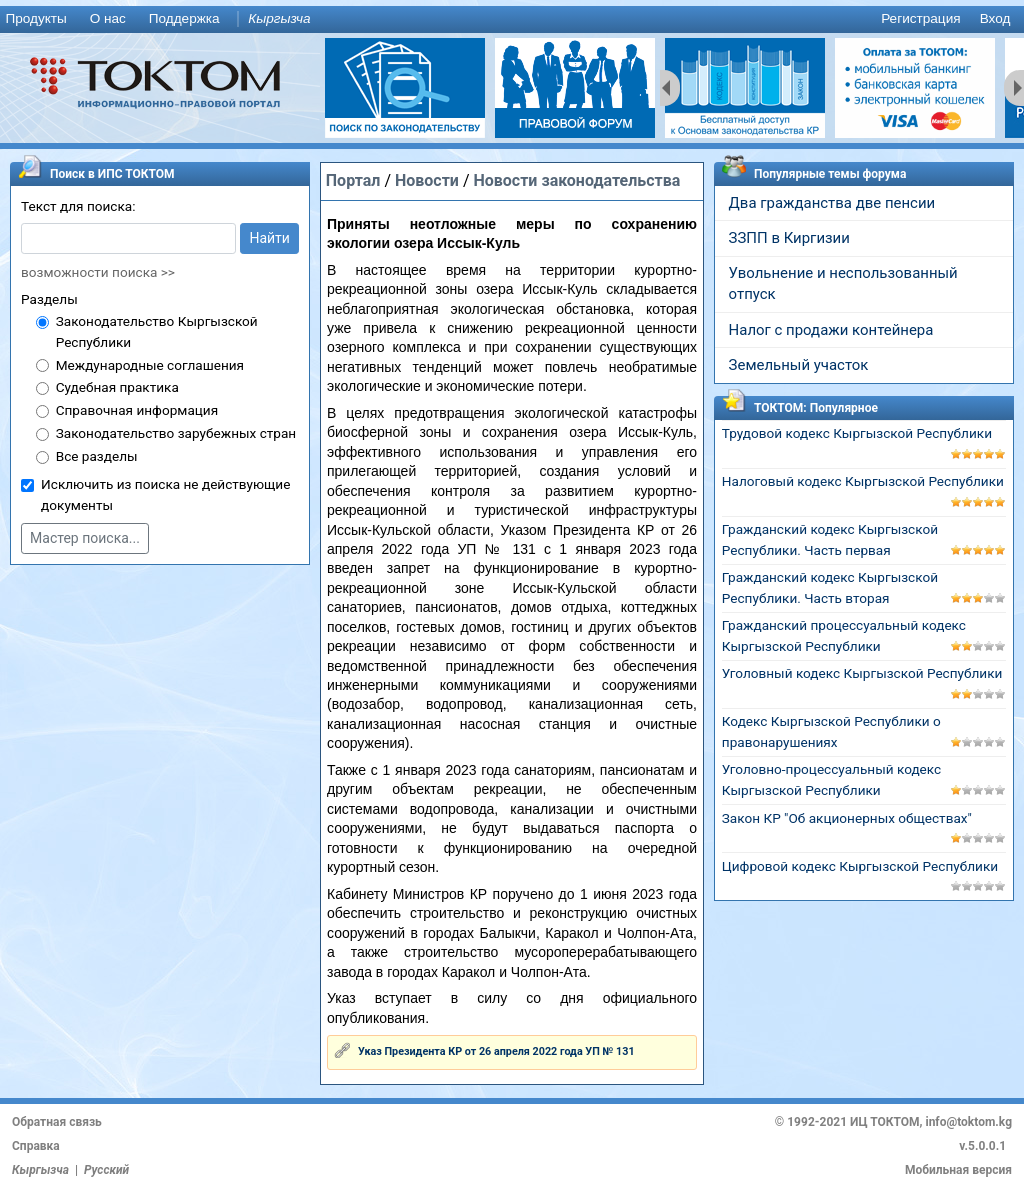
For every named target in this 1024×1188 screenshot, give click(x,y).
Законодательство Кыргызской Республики (157, 331)
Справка (36, 1146)
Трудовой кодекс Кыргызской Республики (857, 433)
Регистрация (920, 18)
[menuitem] (40, 19)
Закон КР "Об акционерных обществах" (847, 818)
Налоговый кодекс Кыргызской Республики (863, 481)
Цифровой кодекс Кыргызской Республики (860, 866)
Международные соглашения (150, 365)
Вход (995, 18)
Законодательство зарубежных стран (176, 433)
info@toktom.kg (968, 1122)
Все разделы (97, 456)
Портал (353, 180)
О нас (108, 18)
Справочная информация (137, 410)
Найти (269, 238)
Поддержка (184, 18)
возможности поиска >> (98, 272)
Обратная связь (57, 1122)
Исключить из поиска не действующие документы (165, 494)
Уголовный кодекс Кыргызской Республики (862, 673)
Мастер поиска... (85, 538)
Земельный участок (799, 365)
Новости (427, 180)
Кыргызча (279, 18)
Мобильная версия (958, 1170)
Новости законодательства (576, 180)
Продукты (35, 18)
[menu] (512, 19)
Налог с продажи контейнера (831, 330)
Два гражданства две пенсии (832, 203)
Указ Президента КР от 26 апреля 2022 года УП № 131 (496, 1051)
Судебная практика (117, 387)
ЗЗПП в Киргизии (789, 238)
